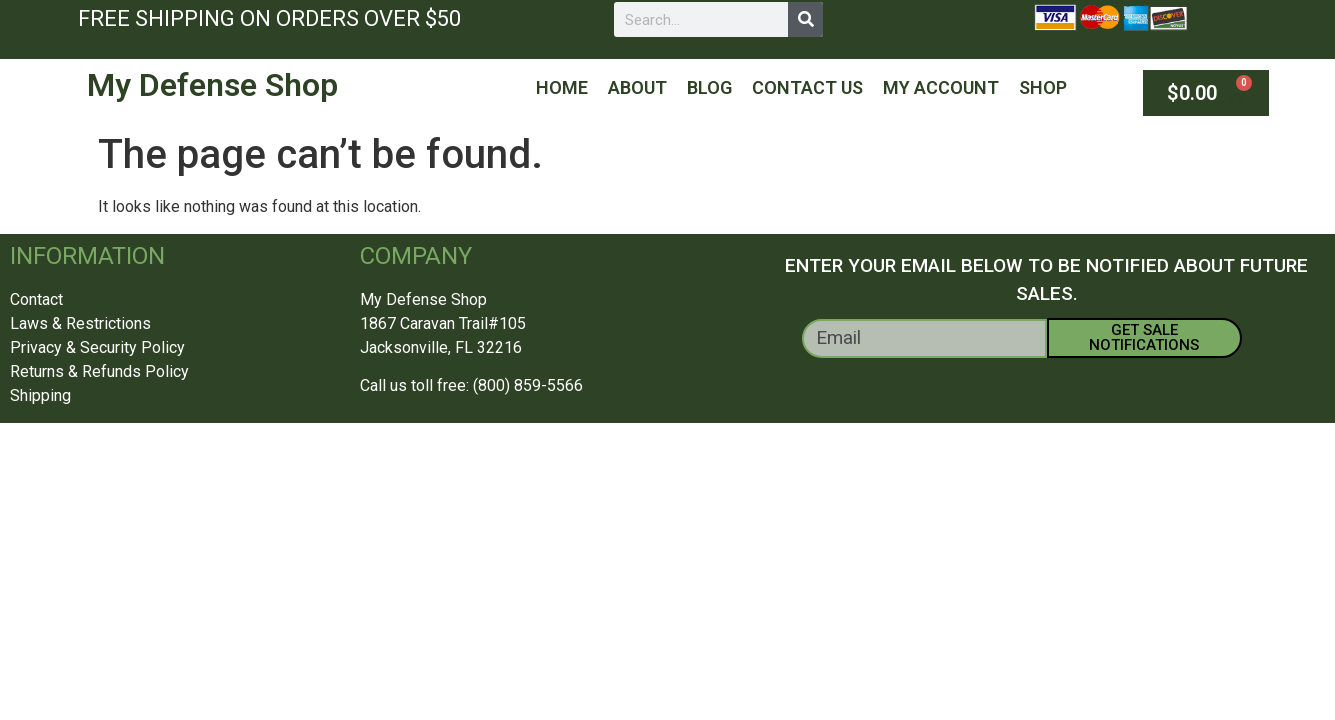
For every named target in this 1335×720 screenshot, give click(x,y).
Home (562, 87)
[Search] (805, 19)
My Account (941, 87)
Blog (709, 87)
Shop (1043, 87)
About (637, 87)
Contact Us (807, 87)
